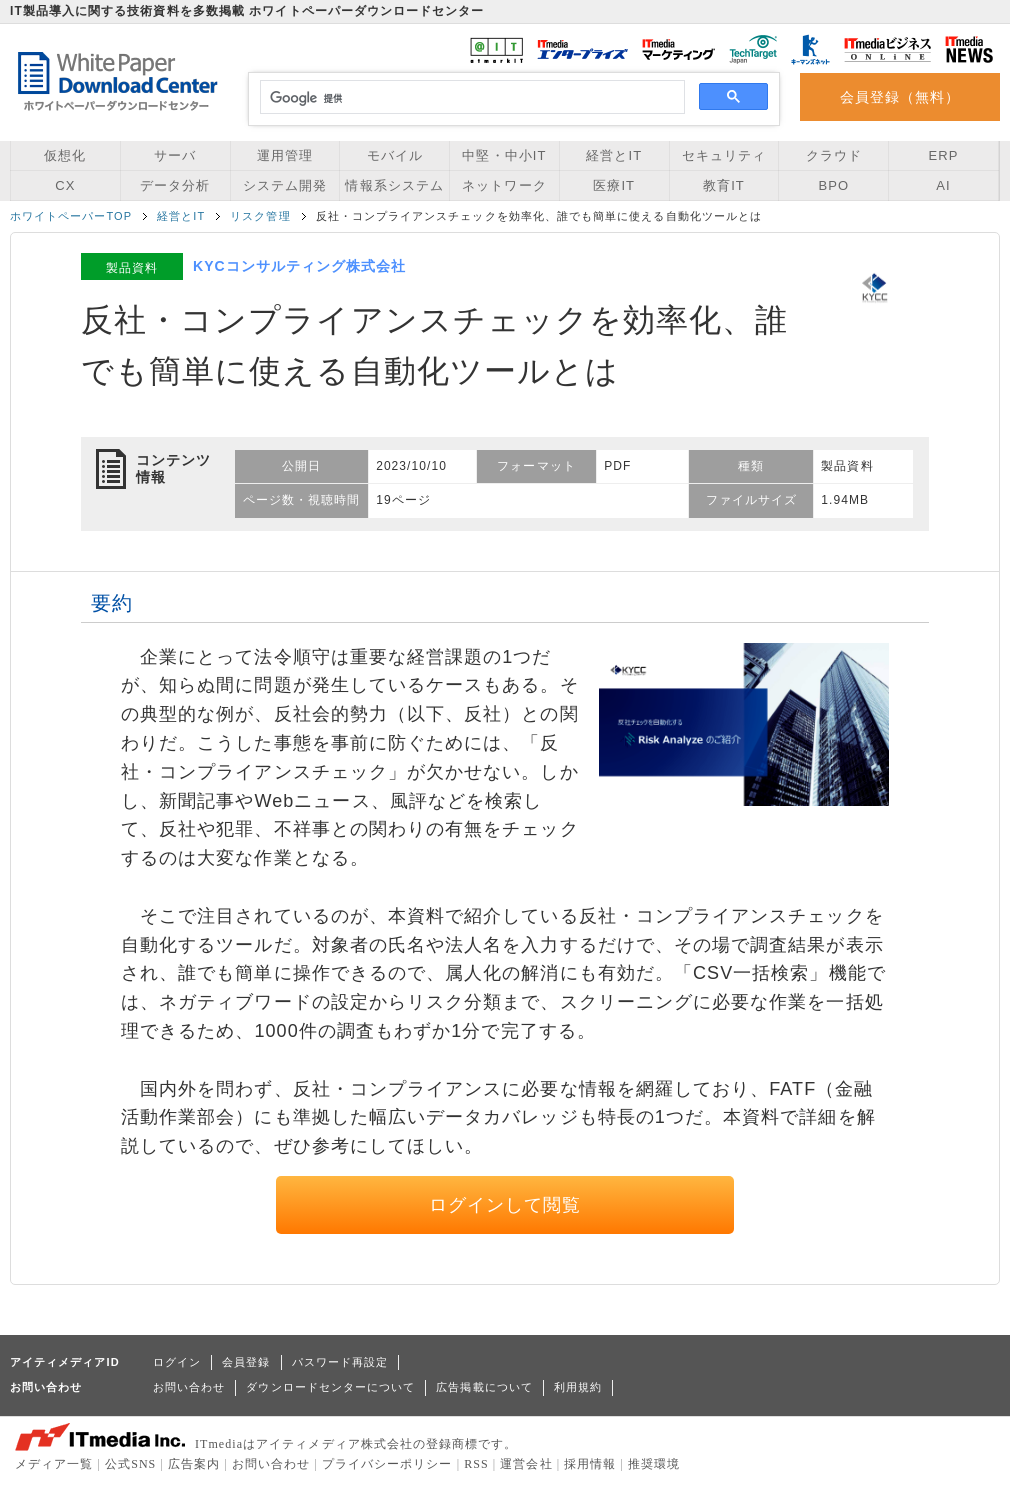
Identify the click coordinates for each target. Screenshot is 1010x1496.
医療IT (614, 185)
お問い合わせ (189, 1387)
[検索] (469, 98)
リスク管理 (260, 216)
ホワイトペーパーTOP (71, 216)
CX (65, 185)
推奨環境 (654, 1464)
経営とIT (614, 155)
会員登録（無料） (900, 97)
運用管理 (285, 155)
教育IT (724, 185)
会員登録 (246, 1362)
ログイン (177, 1362)
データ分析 (175, 185)
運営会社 (526, 1464)
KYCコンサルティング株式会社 (300, 266)
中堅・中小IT (504, 155)
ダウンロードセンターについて (330, 1387)
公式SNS (130, 1464)
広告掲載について (484, 1387)
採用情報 (590, 1464)
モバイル (395, 155)
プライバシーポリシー (387, 1464)
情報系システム (394, 185)
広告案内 (194, 1464)
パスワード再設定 (340, 1362)
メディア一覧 (54, 1464)
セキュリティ (724, 155)
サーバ (175, 155)
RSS (476, 1464)
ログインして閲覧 (505, 1205)
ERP (944, 155)
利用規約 (578, 1387)
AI (943, 185)
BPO (833, 185)
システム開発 (285, 185)
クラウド (834, 155)
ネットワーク (504, 185)
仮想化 (65, 155)
